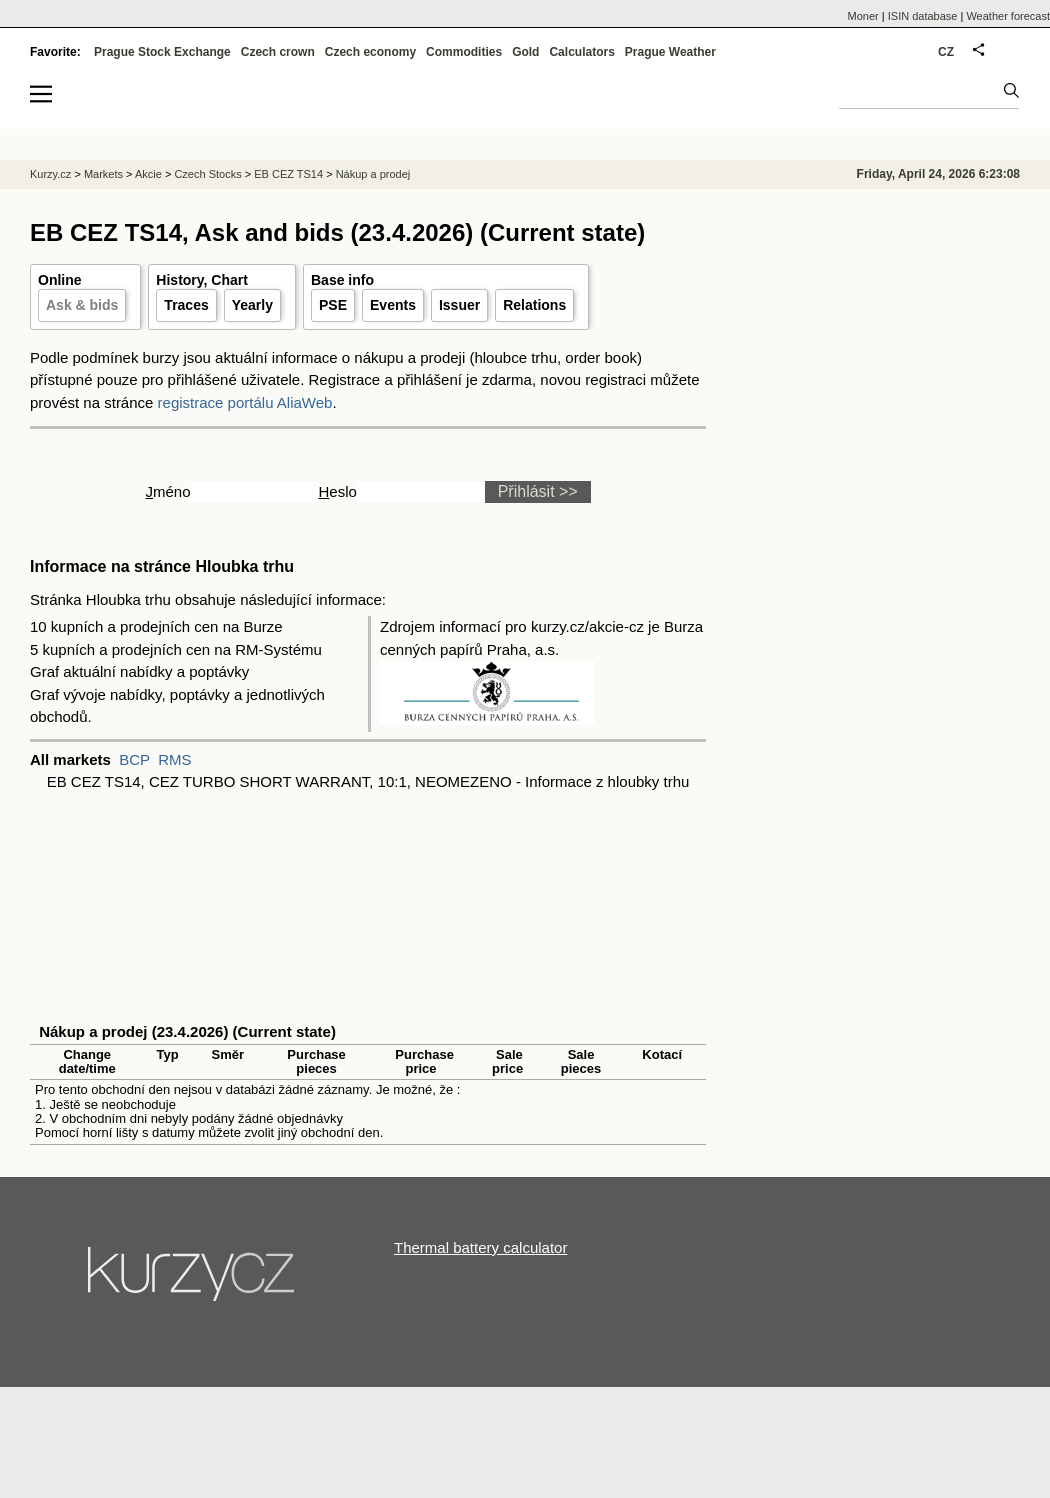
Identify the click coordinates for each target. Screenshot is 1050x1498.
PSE (333, 305)
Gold (525, 52)
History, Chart (202, 280)
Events (393, 305)
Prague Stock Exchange (162, 52)
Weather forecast (1008, 16)
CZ (946, 52)
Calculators (581, 52)
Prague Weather (670, 52)
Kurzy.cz (50, 174)
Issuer (459, 305)
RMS (174, 759)
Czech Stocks (207, 174)
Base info (342, 280)
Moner (863, 16)
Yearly (252, 305)
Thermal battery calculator (480, 1247)
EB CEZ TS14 (288, 174)
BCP (134, 759)
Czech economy (370, 52)
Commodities (464, 52)
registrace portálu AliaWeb (245, 402)
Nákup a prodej (373, 174)
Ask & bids (82, 305)
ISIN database (923, 16)
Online (60, 280)
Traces (186, 305)
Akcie (148, 174)
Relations (534, 305)
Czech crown (278, 52)
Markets (103, 174)
